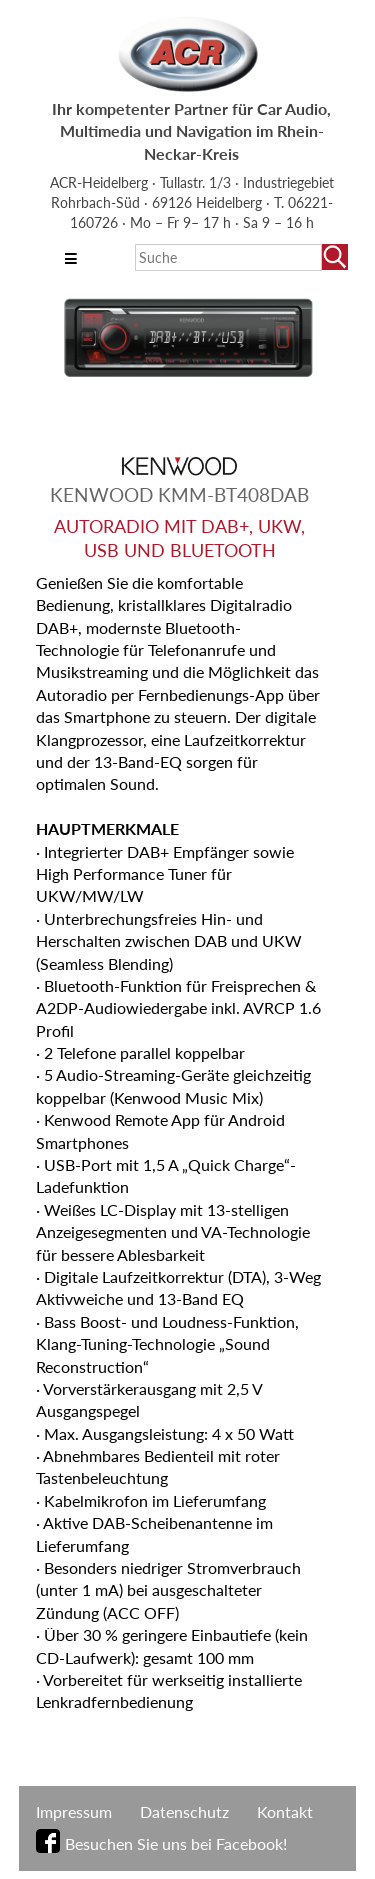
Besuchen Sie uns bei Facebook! (176, 1843)
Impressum (74, 1811)
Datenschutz (184, 1811)
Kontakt (285, 1811)
